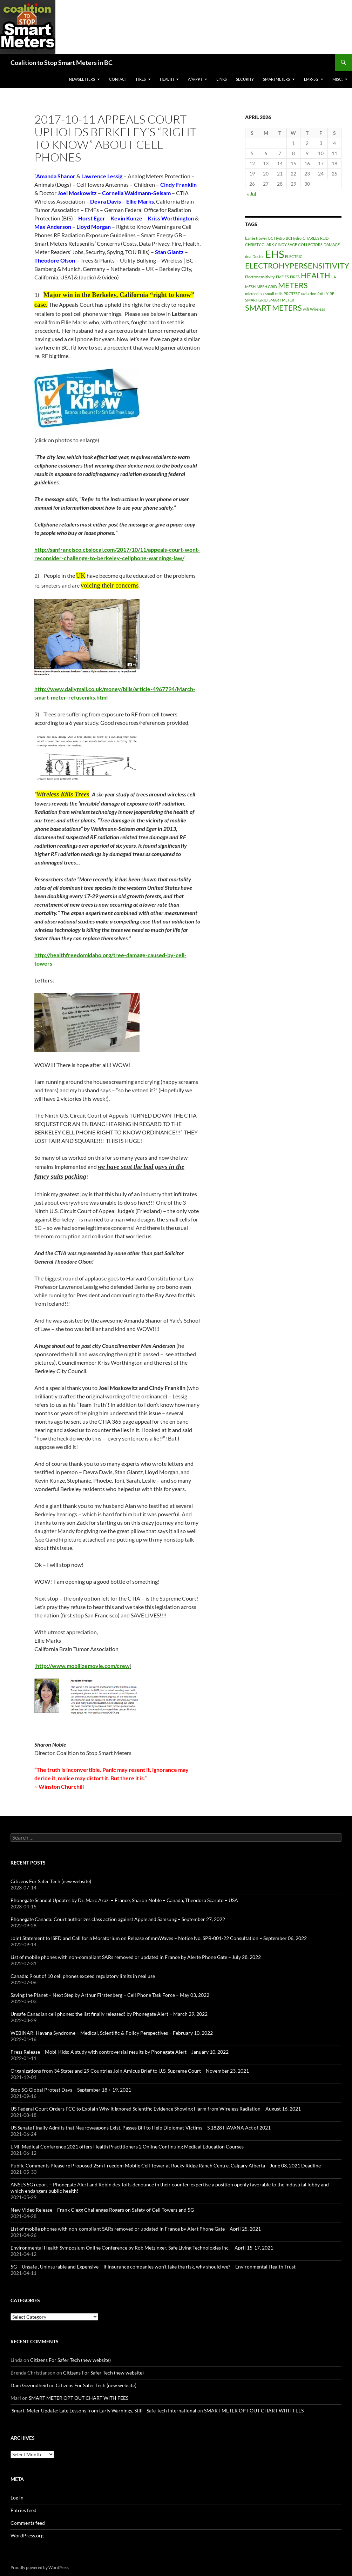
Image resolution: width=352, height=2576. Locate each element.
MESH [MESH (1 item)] (250, 286)
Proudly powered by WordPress (40, 2567)
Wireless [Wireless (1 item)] (317, 309)
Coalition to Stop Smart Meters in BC (62, 62)
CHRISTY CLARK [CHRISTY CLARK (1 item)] (259, 244)
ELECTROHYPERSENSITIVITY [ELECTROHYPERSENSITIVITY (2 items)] (297, 265)
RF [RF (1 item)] (332, 293)
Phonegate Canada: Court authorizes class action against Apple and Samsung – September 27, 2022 (118, 1919)
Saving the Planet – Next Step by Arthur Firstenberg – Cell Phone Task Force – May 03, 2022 (110, 1995)
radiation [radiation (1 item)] (308, 293)
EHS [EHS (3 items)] (274, 254)
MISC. (337, 79)
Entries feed (23, 2510)
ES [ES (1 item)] (287, 276)
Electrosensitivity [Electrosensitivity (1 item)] (260, 276)
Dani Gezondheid (29, 2385)
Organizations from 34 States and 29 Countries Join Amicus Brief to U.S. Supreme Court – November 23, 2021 (130, 2071)
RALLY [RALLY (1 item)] (323, 293)
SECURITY (245, 79)
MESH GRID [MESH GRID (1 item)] (267, 286)
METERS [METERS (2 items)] (293, 285)
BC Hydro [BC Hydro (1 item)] (276, 238)
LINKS (221, 79)
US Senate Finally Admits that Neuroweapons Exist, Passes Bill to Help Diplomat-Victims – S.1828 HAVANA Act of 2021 (141, 2128)
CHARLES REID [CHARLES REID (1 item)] (316, 238)
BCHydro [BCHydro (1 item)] (294, 238)
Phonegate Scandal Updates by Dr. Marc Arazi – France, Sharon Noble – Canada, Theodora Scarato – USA (124, 1900)
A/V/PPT (195, 79)
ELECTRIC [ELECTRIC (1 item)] (294, 256)
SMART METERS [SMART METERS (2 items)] (273, 307)
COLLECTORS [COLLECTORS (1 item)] (310, 244)
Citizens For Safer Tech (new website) (51, 1881)
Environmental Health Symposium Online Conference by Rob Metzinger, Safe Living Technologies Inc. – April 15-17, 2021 (142, 2248)
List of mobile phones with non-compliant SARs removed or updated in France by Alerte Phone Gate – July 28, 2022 (136, 1957)
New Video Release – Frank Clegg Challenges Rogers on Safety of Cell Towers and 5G (102, 2210)
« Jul (251, 194)
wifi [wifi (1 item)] (306, 309)
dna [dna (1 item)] (248, 256)
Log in (17, 2498)
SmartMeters (276, 79)
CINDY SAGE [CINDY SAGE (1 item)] (286, 244)
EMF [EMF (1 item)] (280, 276)
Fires (141, 79)
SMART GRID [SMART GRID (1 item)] (256, 300)
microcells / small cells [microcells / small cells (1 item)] (264, 293)
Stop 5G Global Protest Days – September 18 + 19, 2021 (71, 2090)
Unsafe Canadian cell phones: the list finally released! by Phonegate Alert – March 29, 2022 (109, 2014)
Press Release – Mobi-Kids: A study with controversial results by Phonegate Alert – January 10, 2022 (120, 2052)
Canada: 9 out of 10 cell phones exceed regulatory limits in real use (83, 1976)
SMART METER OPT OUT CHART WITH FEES (78, 2398)
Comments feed (28, 2523)
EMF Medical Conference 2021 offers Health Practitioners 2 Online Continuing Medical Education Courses (127, 2147)
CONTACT (118, 79)
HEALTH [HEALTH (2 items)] (315, 275)
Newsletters (82, 79)
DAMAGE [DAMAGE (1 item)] (332, 244)
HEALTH (167, 79)
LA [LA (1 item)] (333, 276)
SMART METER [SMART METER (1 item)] (281, 300)
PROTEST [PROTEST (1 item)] (292, 293)
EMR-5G (311, 79)
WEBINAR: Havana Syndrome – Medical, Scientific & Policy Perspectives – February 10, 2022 (112, 2033)
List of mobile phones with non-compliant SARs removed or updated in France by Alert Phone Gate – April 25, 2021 (136, 2229)
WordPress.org (27, 2535)
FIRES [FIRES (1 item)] (295, 276)
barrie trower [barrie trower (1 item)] (256, 238)
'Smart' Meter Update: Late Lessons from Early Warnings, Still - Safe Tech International (103, 2410)
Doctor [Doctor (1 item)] (258, 256)
